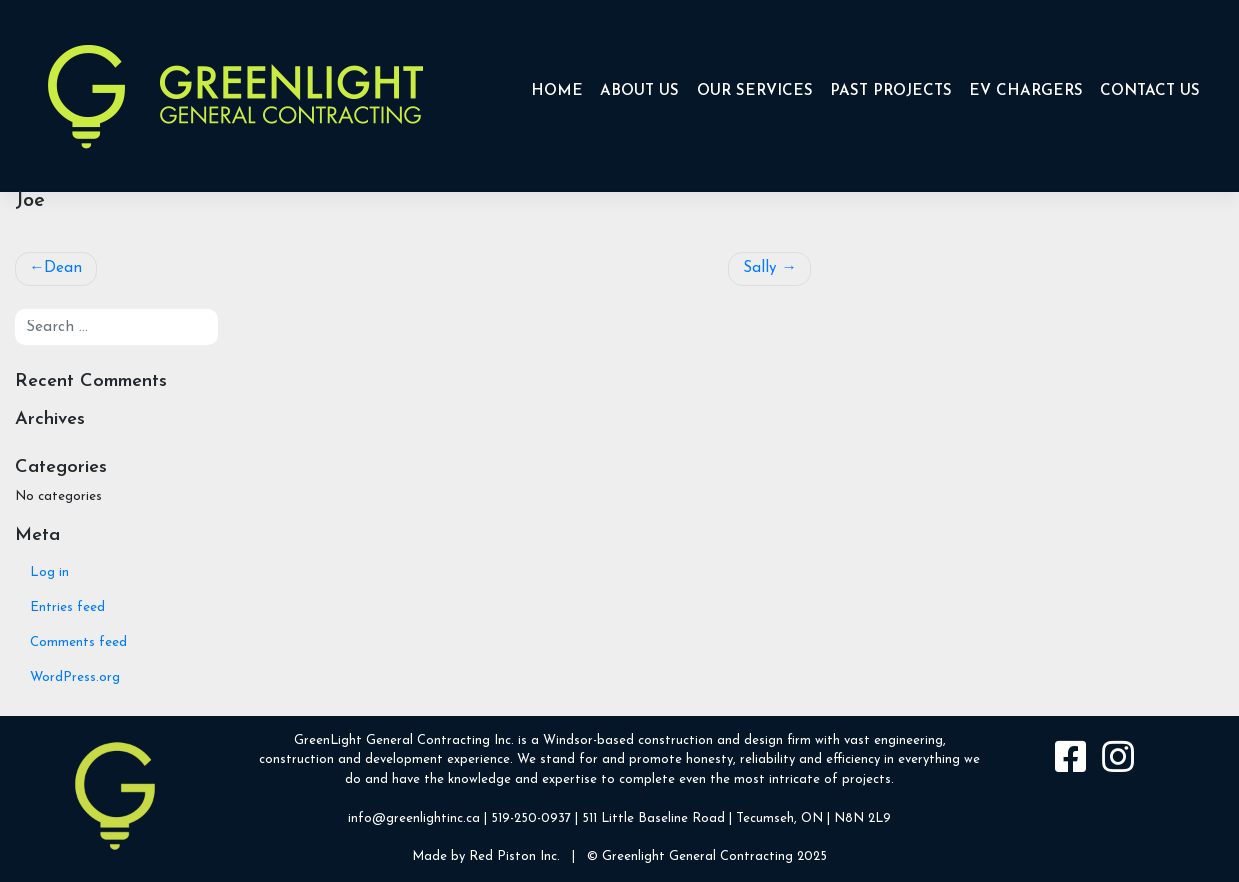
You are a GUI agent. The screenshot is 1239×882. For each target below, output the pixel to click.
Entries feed (67, 607)
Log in (49, 572)
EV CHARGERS (1026, 91)
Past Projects (891, 91)
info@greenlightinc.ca (414, 818)
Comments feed (78, 642)
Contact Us (1150, 91)
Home (557, 91)
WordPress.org (75, 677)
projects (866, 779)
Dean (63, 268)
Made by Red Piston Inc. (486, 856)
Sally (760, 268)
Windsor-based (588, 740)
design (763, 740)
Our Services (755, 91)
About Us (639, 91)
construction (675, 740)
